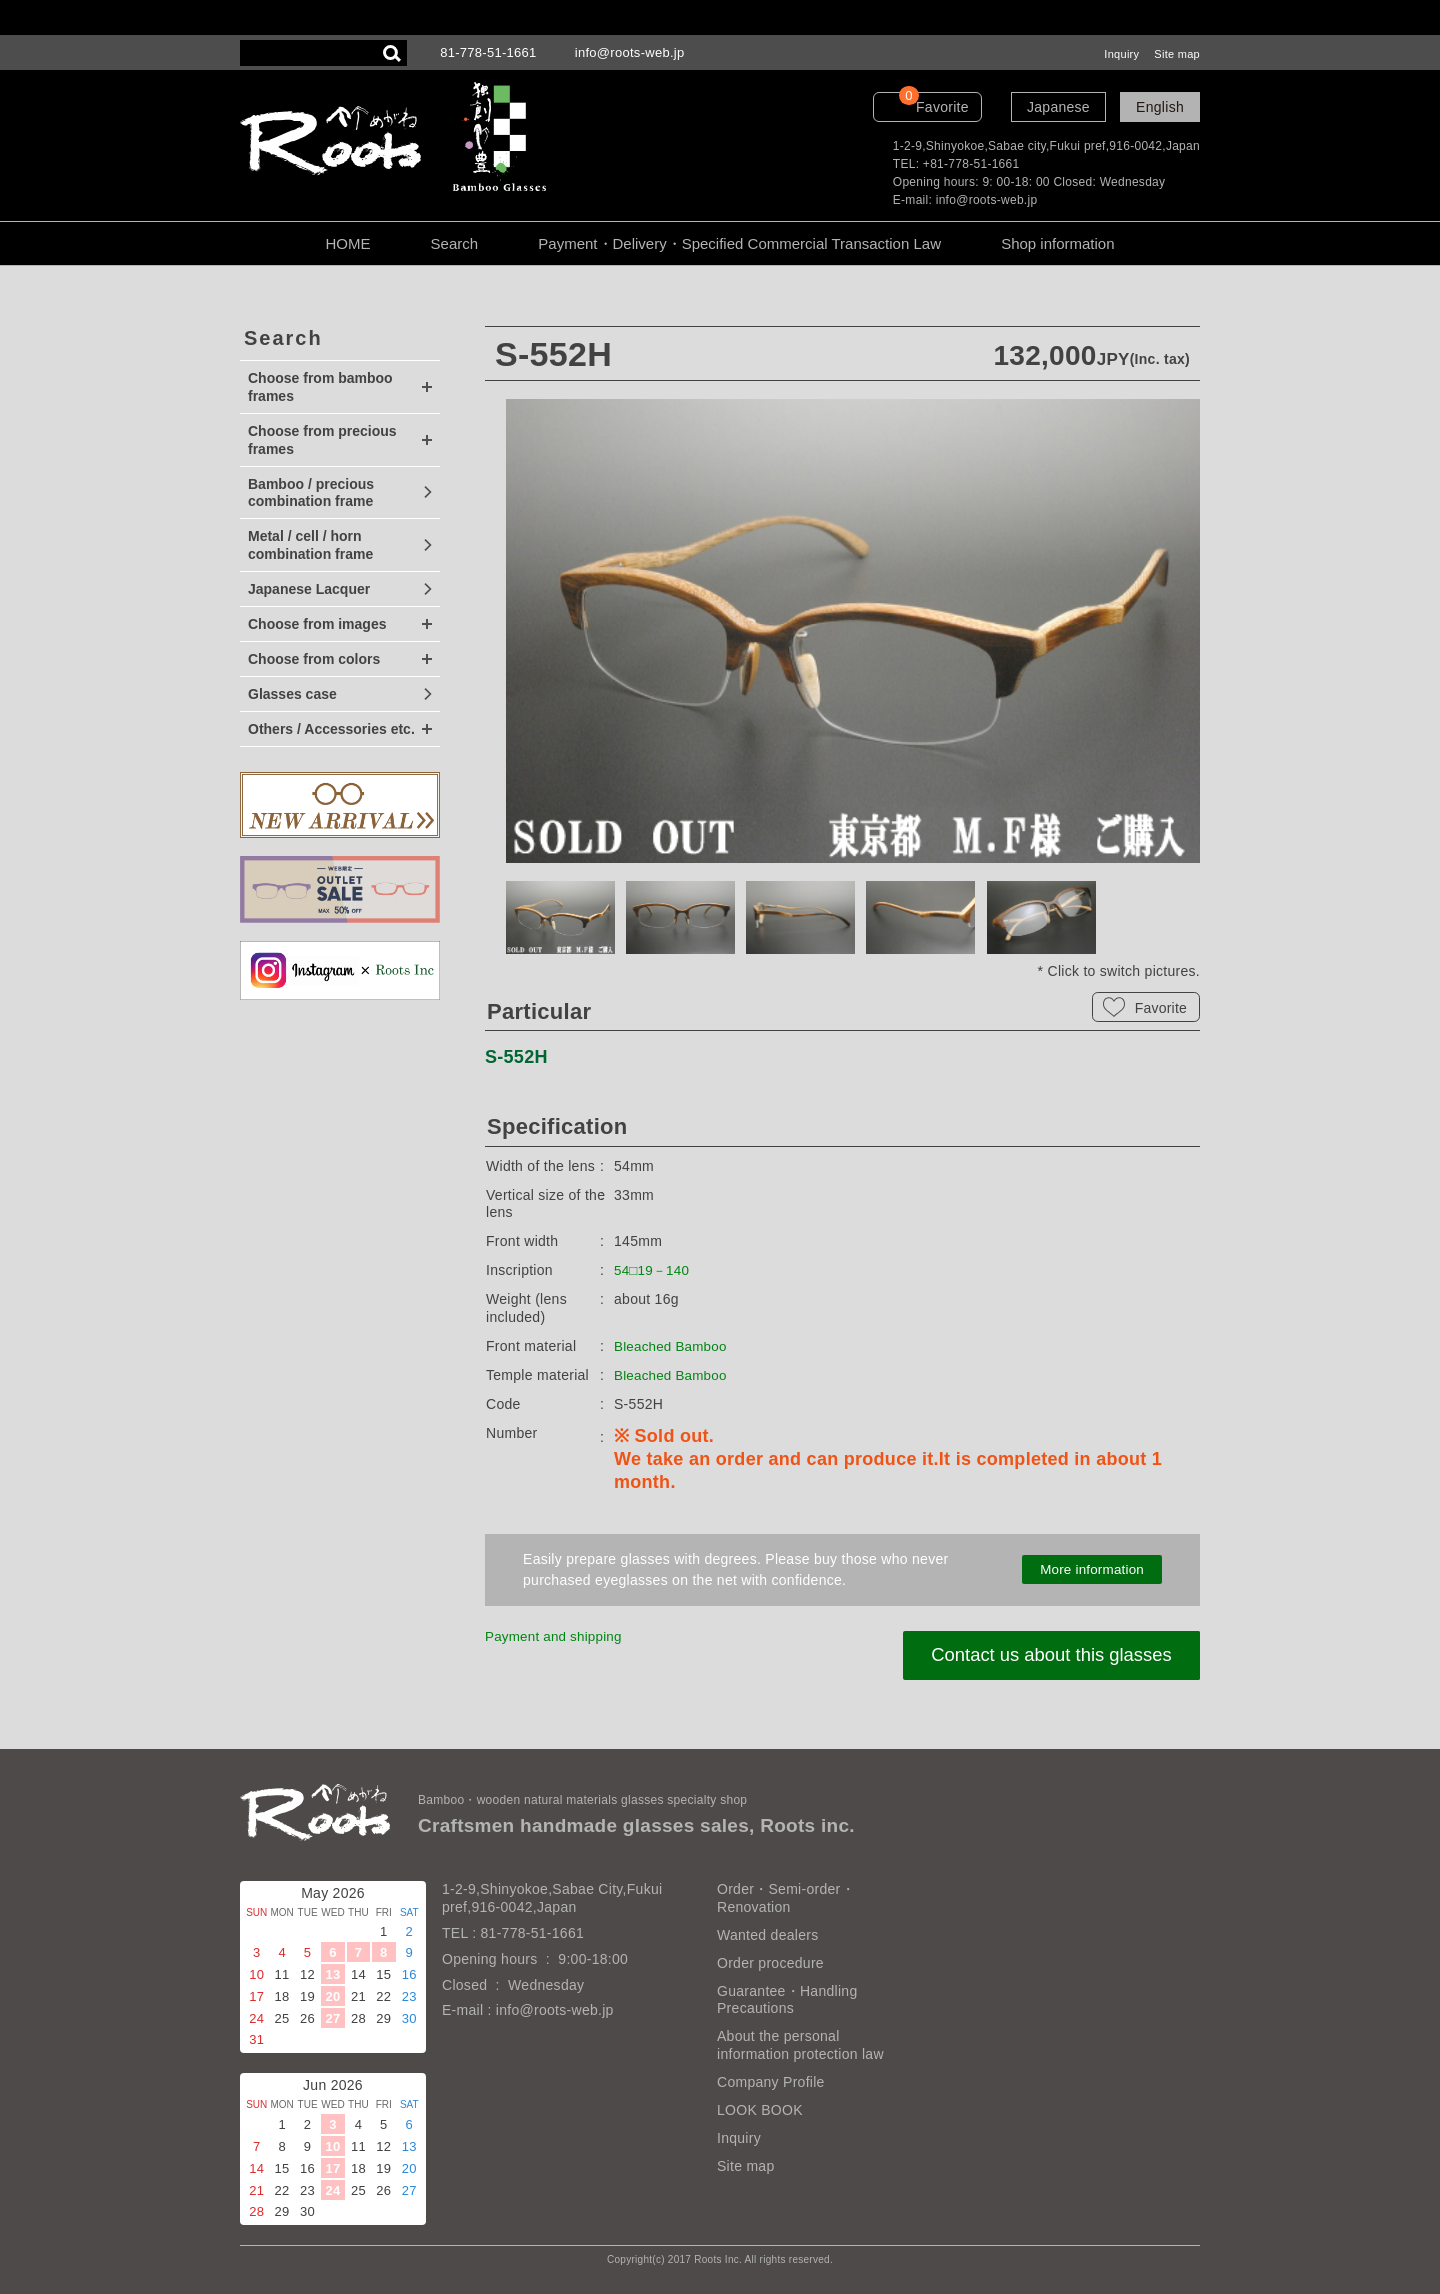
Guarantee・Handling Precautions (787, 2000)
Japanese (1058, 107)
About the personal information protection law (800, 2045)
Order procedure (770, 1963)
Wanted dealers (767, 1935)
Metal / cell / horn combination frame (310, 545)
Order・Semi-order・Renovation (786, 1898)
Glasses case (292, 694)
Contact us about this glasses (1046, 1655)
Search (455, 243)
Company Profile (771, 2082)
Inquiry (1121, 54)
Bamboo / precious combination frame (311, 493)
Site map (1177, 54)
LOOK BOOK (760, 2110)
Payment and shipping (557, 1636)
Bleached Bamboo (673, 1346)
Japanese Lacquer (309, 589)
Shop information (1057, 243)
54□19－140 (653, 1270)
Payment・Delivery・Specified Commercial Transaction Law (739, 243)
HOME (347, 243)
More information (1092, 1570)
